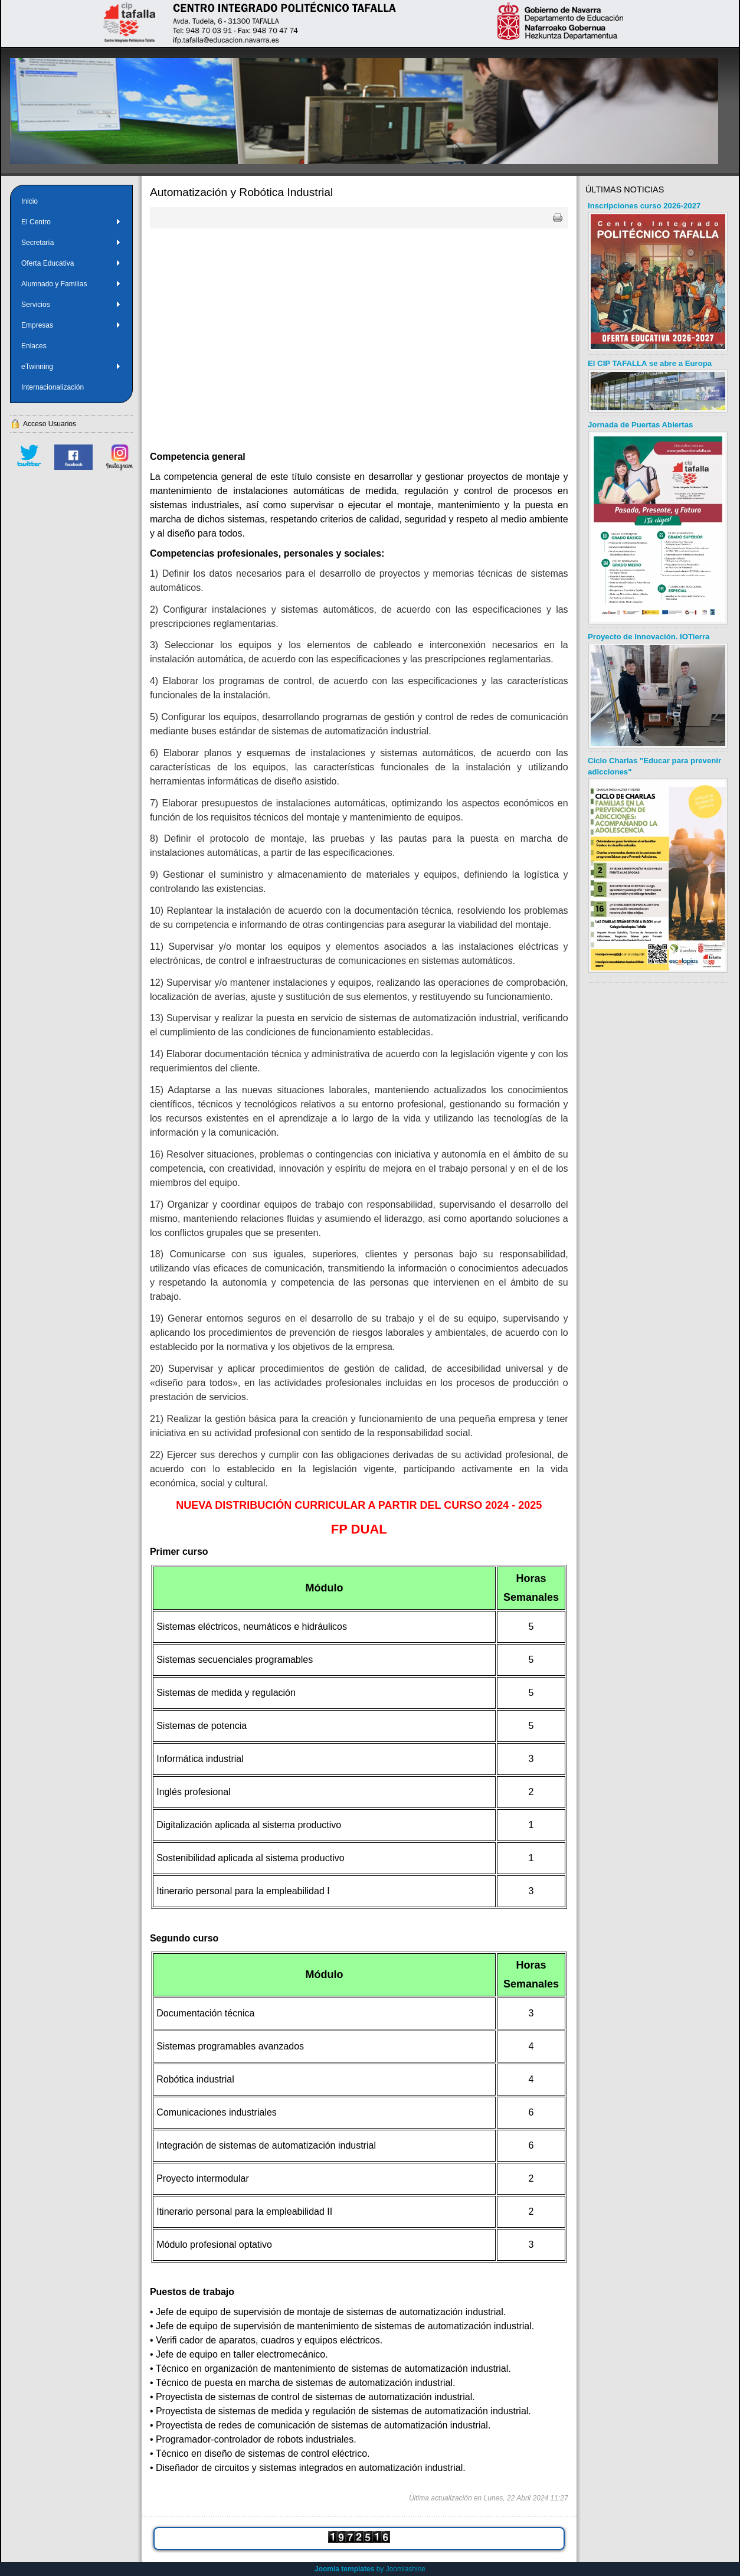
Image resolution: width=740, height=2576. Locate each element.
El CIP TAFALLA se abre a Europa (650, 363)
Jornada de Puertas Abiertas (640, 424)
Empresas (71, 325)
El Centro (71, 222)
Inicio (29, 201)
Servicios (71, 304)
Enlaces (34, 346)
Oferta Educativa (71, 263)
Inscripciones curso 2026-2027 (644, 205)
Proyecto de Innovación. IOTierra (648, 636)
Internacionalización (52, 387)
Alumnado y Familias (71, 284)
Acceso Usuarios (49, 424)
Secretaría (71, 242)
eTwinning (71, 366)
